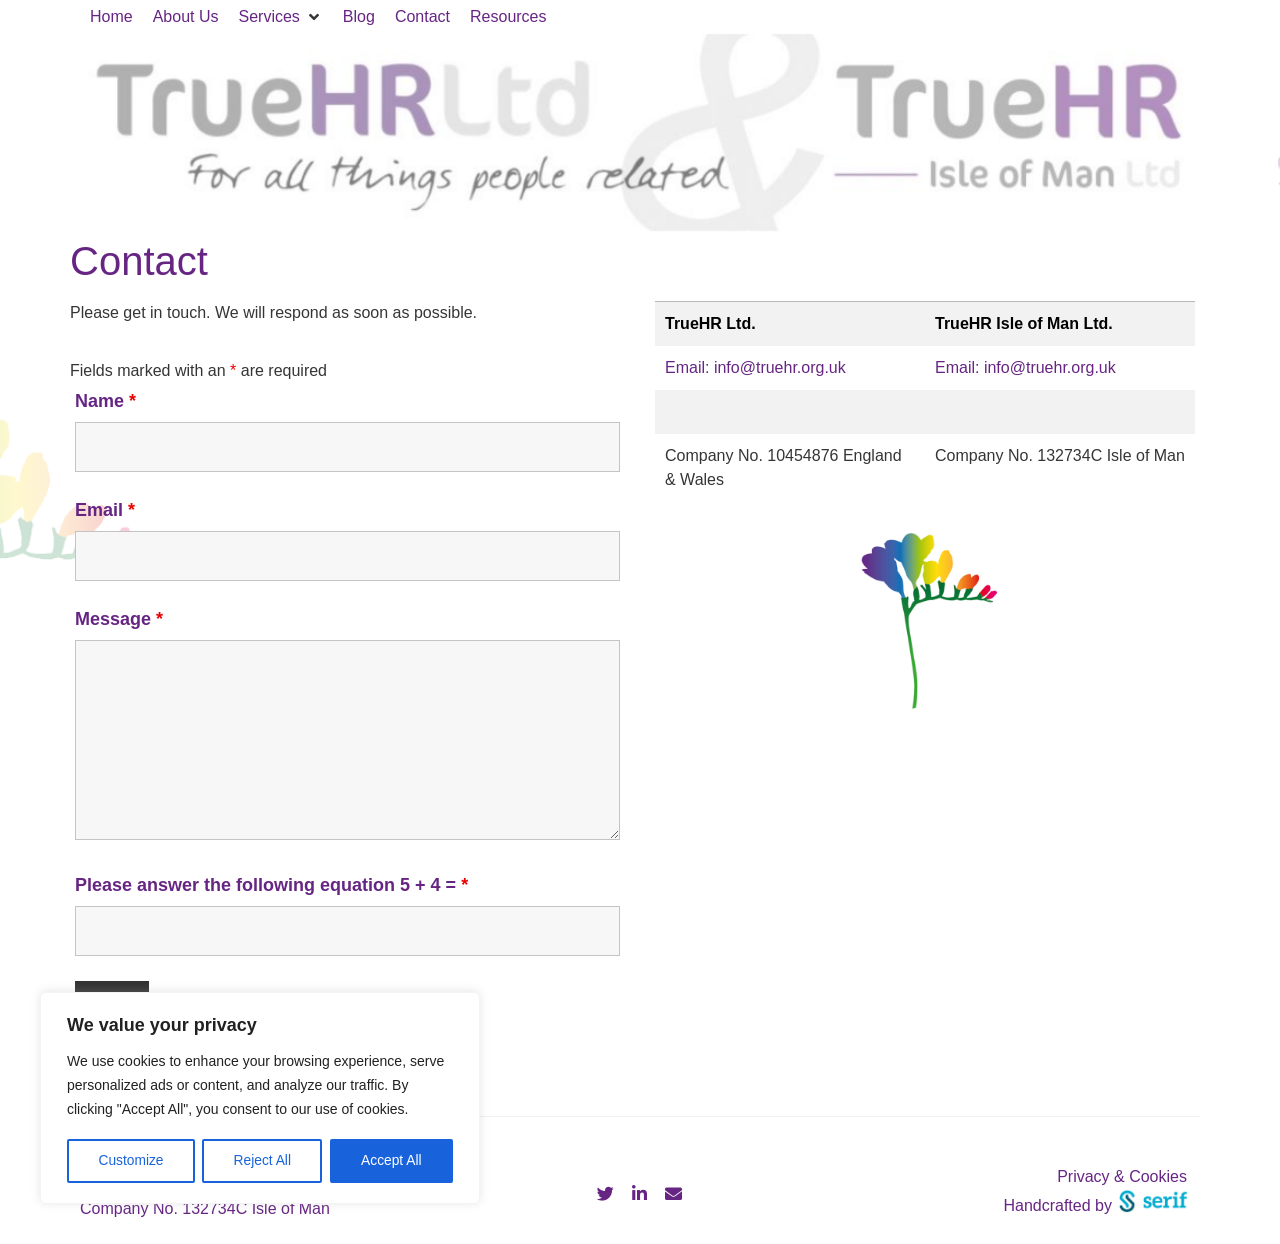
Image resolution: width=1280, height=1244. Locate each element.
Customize (131, 1161)
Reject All (262, 1161)
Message (119, 619)
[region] (260, 1099)
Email (105, 510)
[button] (281, 17)
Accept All (391, 1161)
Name (105, 401)
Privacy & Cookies (1122, 1176)
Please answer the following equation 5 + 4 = (271, 885)
